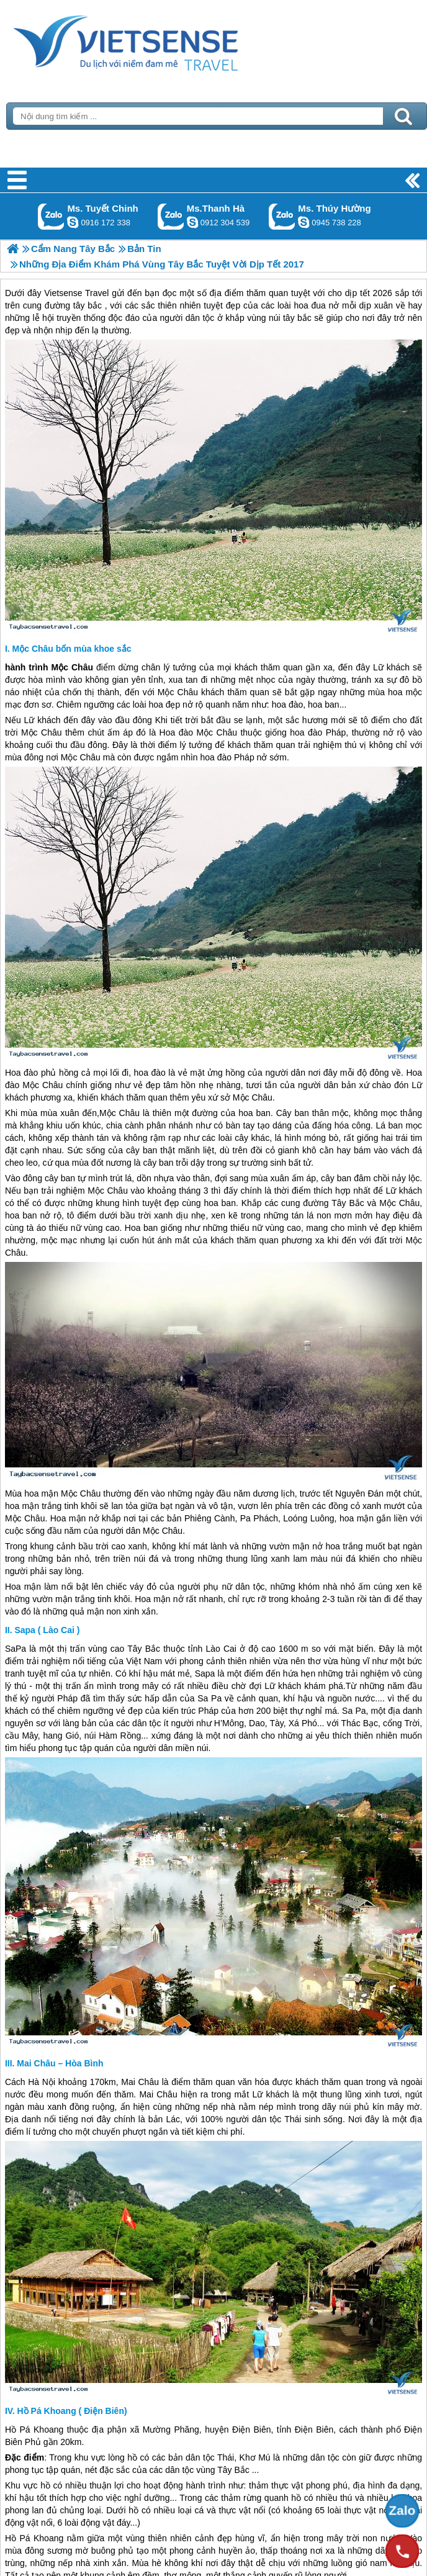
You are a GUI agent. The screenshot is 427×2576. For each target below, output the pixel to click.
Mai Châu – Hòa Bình (60, 2063)
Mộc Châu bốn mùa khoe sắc (72, 649)
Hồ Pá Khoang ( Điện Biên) (72, 2411)
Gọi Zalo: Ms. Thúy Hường (282, 216)
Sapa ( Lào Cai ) (46, 1630)
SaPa (15, 1649)
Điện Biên (251, 2429)
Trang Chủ (156, 40)
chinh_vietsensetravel (72, 222)
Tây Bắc (347, 1203)
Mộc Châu (72, 667)
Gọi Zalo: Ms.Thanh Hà (171, 216)
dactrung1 (303, 222)
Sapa (205, 1673)
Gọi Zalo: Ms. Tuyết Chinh (51, 216)
